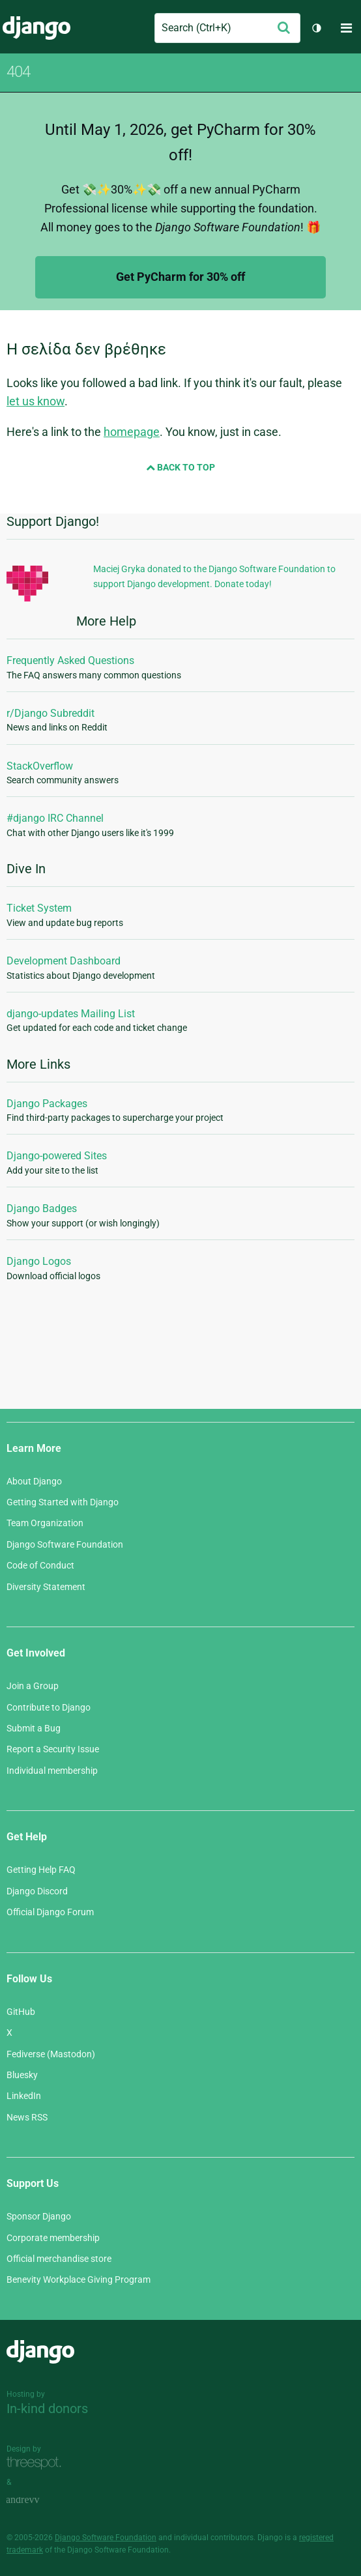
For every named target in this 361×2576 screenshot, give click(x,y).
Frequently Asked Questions (70, 660)
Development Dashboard (64, 961)
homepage (132, 432)
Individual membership (52, 1770)
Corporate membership (53, 2238)
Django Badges (42, 1208)
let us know (36, 401)
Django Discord (37, 1891)
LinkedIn (24, 2096)
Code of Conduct (40, 1565)
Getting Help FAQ (41, 1869)
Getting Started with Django (63, 1502)
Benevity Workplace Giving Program (79, 2279)
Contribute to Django (49, 1707)
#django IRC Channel (55, 818)
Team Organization (45, 1523)
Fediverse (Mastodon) (51, 2054)
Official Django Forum (50, 1912)
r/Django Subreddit (50, 713)
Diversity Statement (46, 1587)
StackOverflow (40, 766)
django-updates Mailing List (71, 1013)
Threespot (37, 2463)
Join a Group (33, 1686)
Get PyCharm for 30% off (180, 276)
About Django (34, 1481)
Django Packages (47, 1103)
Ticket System (39, 908)
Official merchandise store (59, 2258)
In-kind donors (47, 2408)
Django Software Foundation (65, 1544)
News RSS (27, 2117)
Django (36, 28)
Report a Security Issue (53, 1749)
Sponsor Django (39, 2216)
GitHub (21, 2011)
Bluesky (22, 2075)
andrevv (37, 2500)
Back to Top (180, 467)
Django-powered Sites (57, 1156)
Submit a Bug (34, 1728)
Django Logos (39, 1261)
